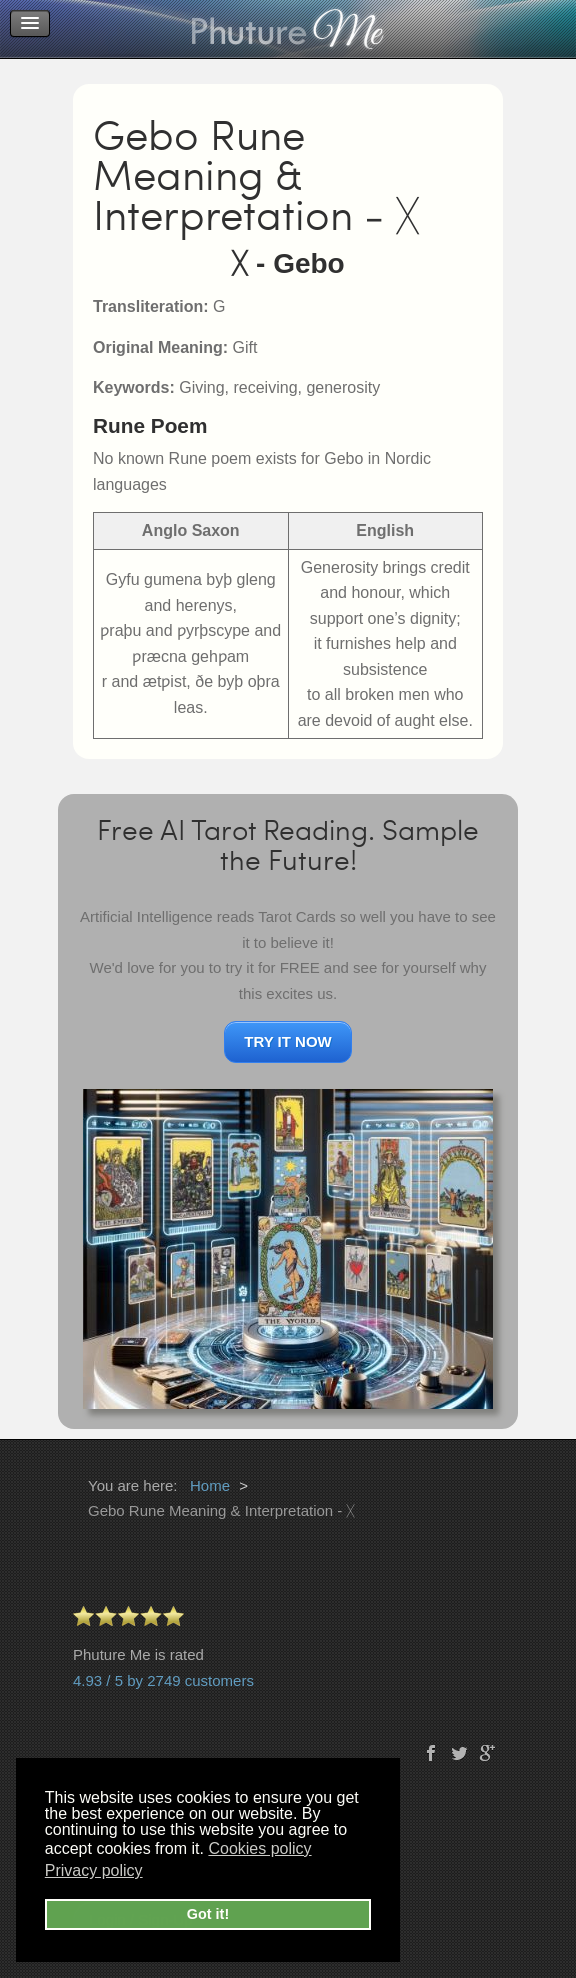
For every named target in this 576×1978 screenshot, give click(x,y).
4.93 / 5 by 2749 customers (163, 1680)
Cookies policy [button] (259, 1848)
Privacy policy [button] (94, 1870)
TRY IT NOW (288, 1041)
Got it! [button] (208, 1914)
